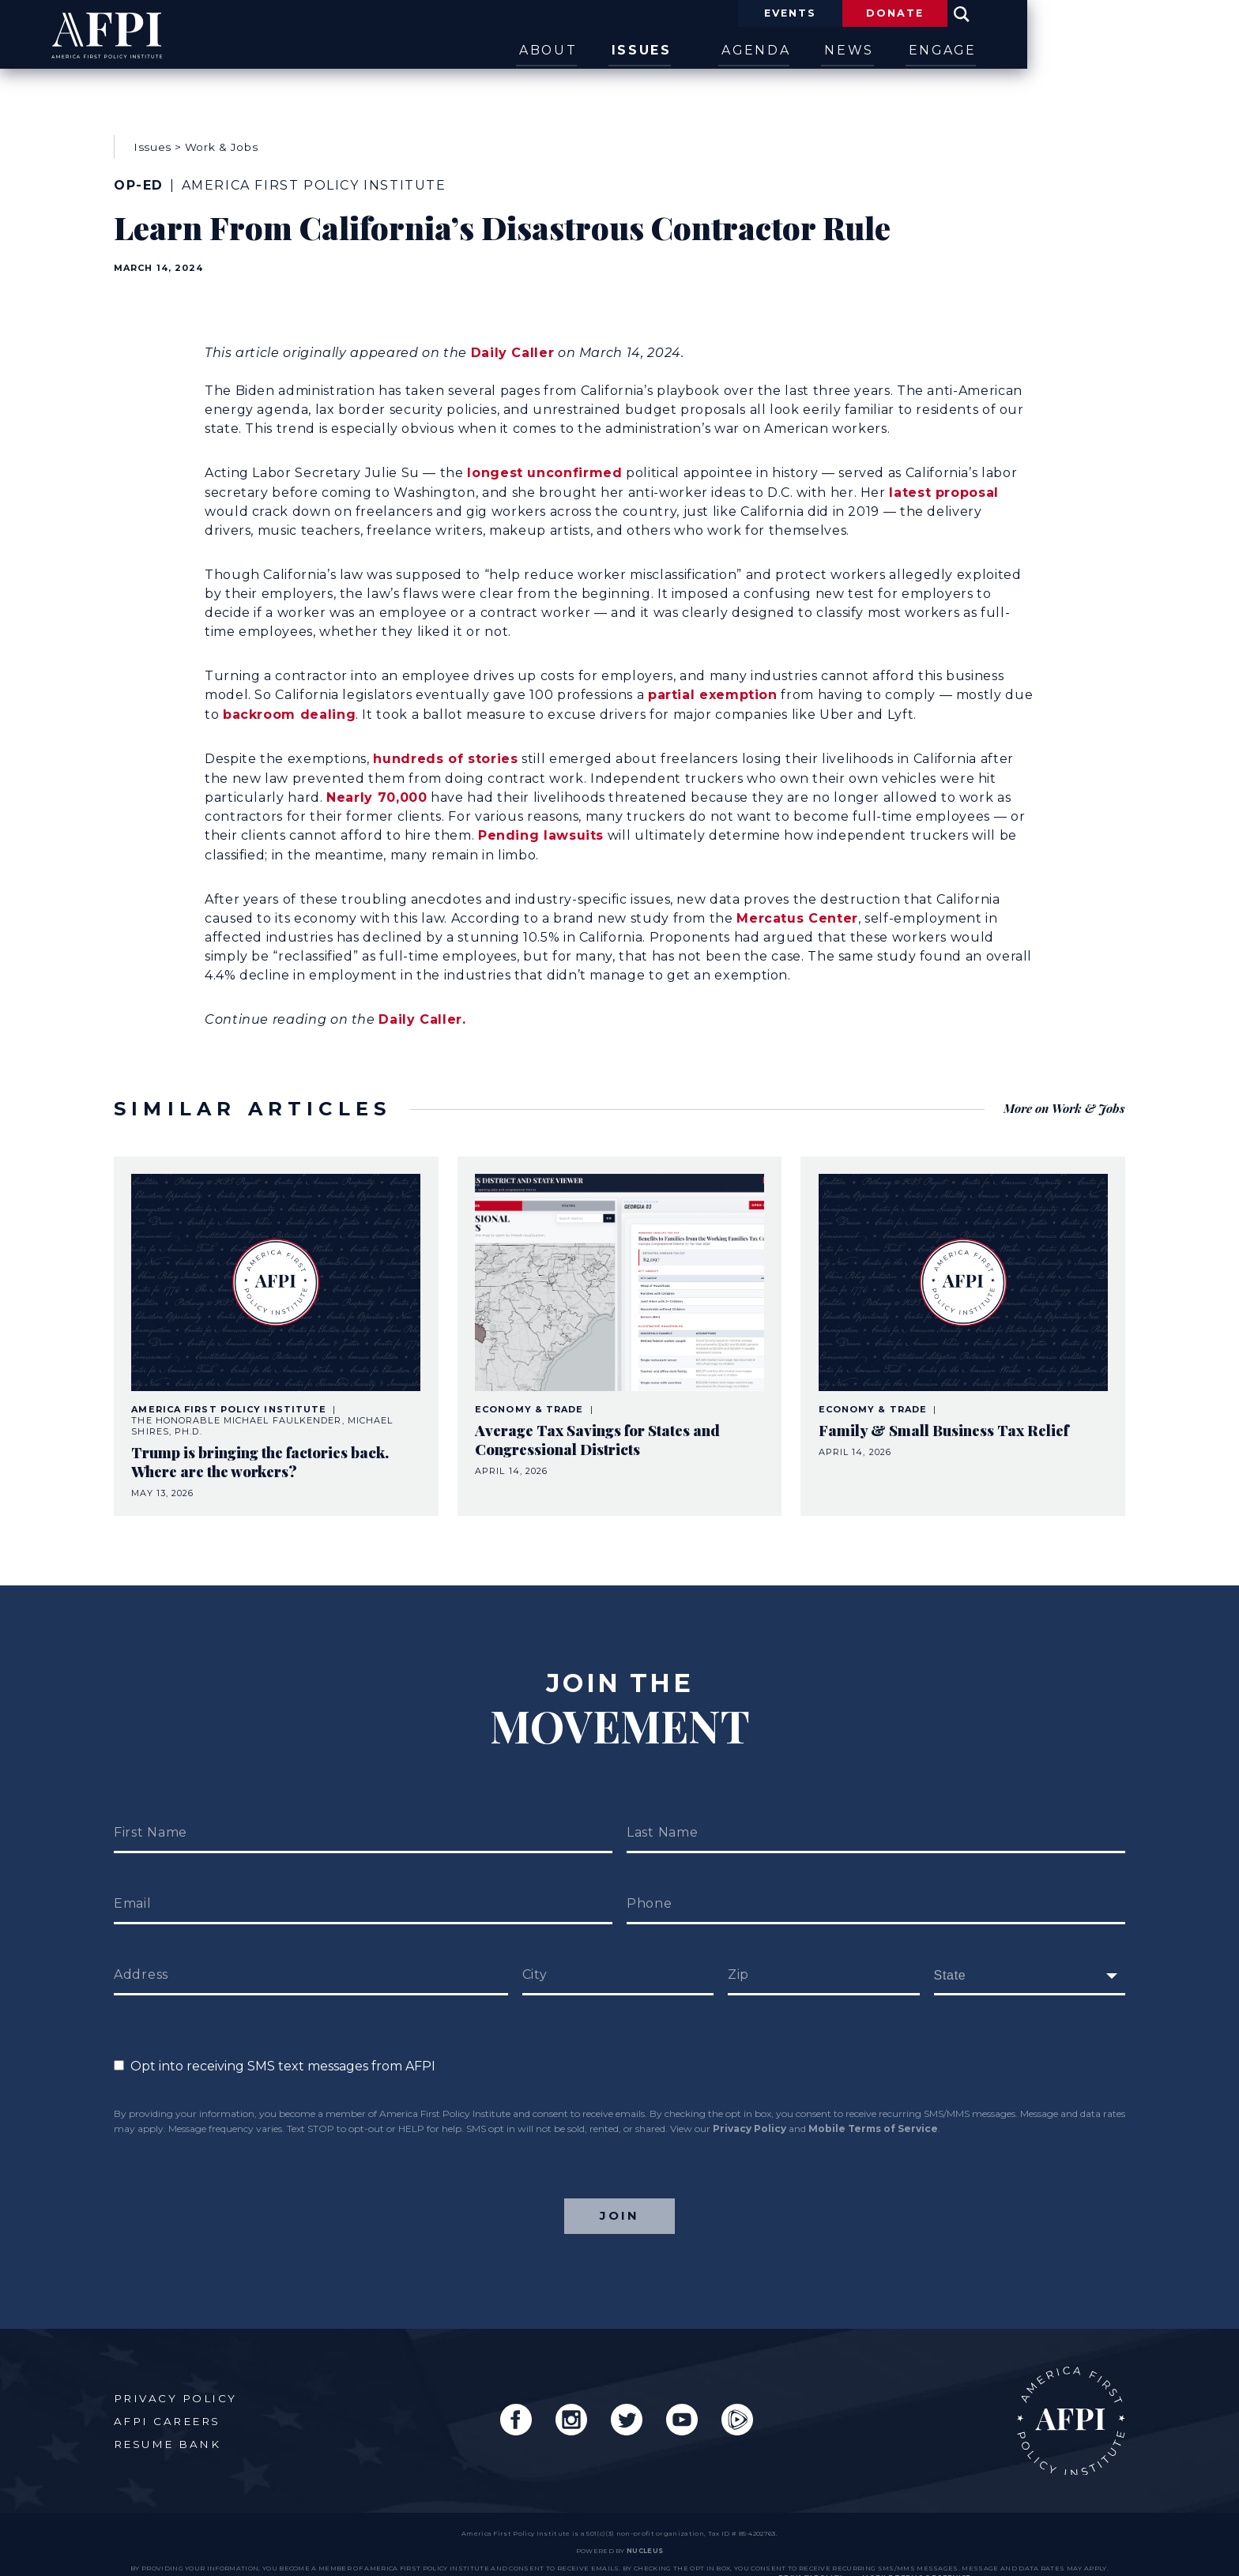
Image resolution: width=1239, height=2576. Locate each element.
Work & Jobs (221, 140)
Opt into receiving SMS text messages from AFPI (274, 2036)
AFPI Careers (168, 2396)
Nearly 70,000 (376, 781)
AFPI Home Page (1068, 2395)
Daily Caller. (421, 1002)
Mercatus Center (797, 901)
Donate (1033, 14)
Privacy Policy (749, 2099)
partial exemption (713, 680)
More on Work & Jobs (1061, 1085)
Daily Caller (513, 339)
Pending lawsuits (541, 819)
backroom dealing (289, 699)
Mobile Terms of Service (873, 2099)
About (664, 50)
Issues (770, 50)
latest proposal (944, 478)
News (987, 50)
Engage (1092, 50)
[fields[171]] (1030, 1946)
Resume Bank (168, 2418)
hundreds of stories (445, 743)
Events (907, 14)
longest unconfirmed (544, 459)
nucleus (645, 2529)
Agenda (881, 50)
